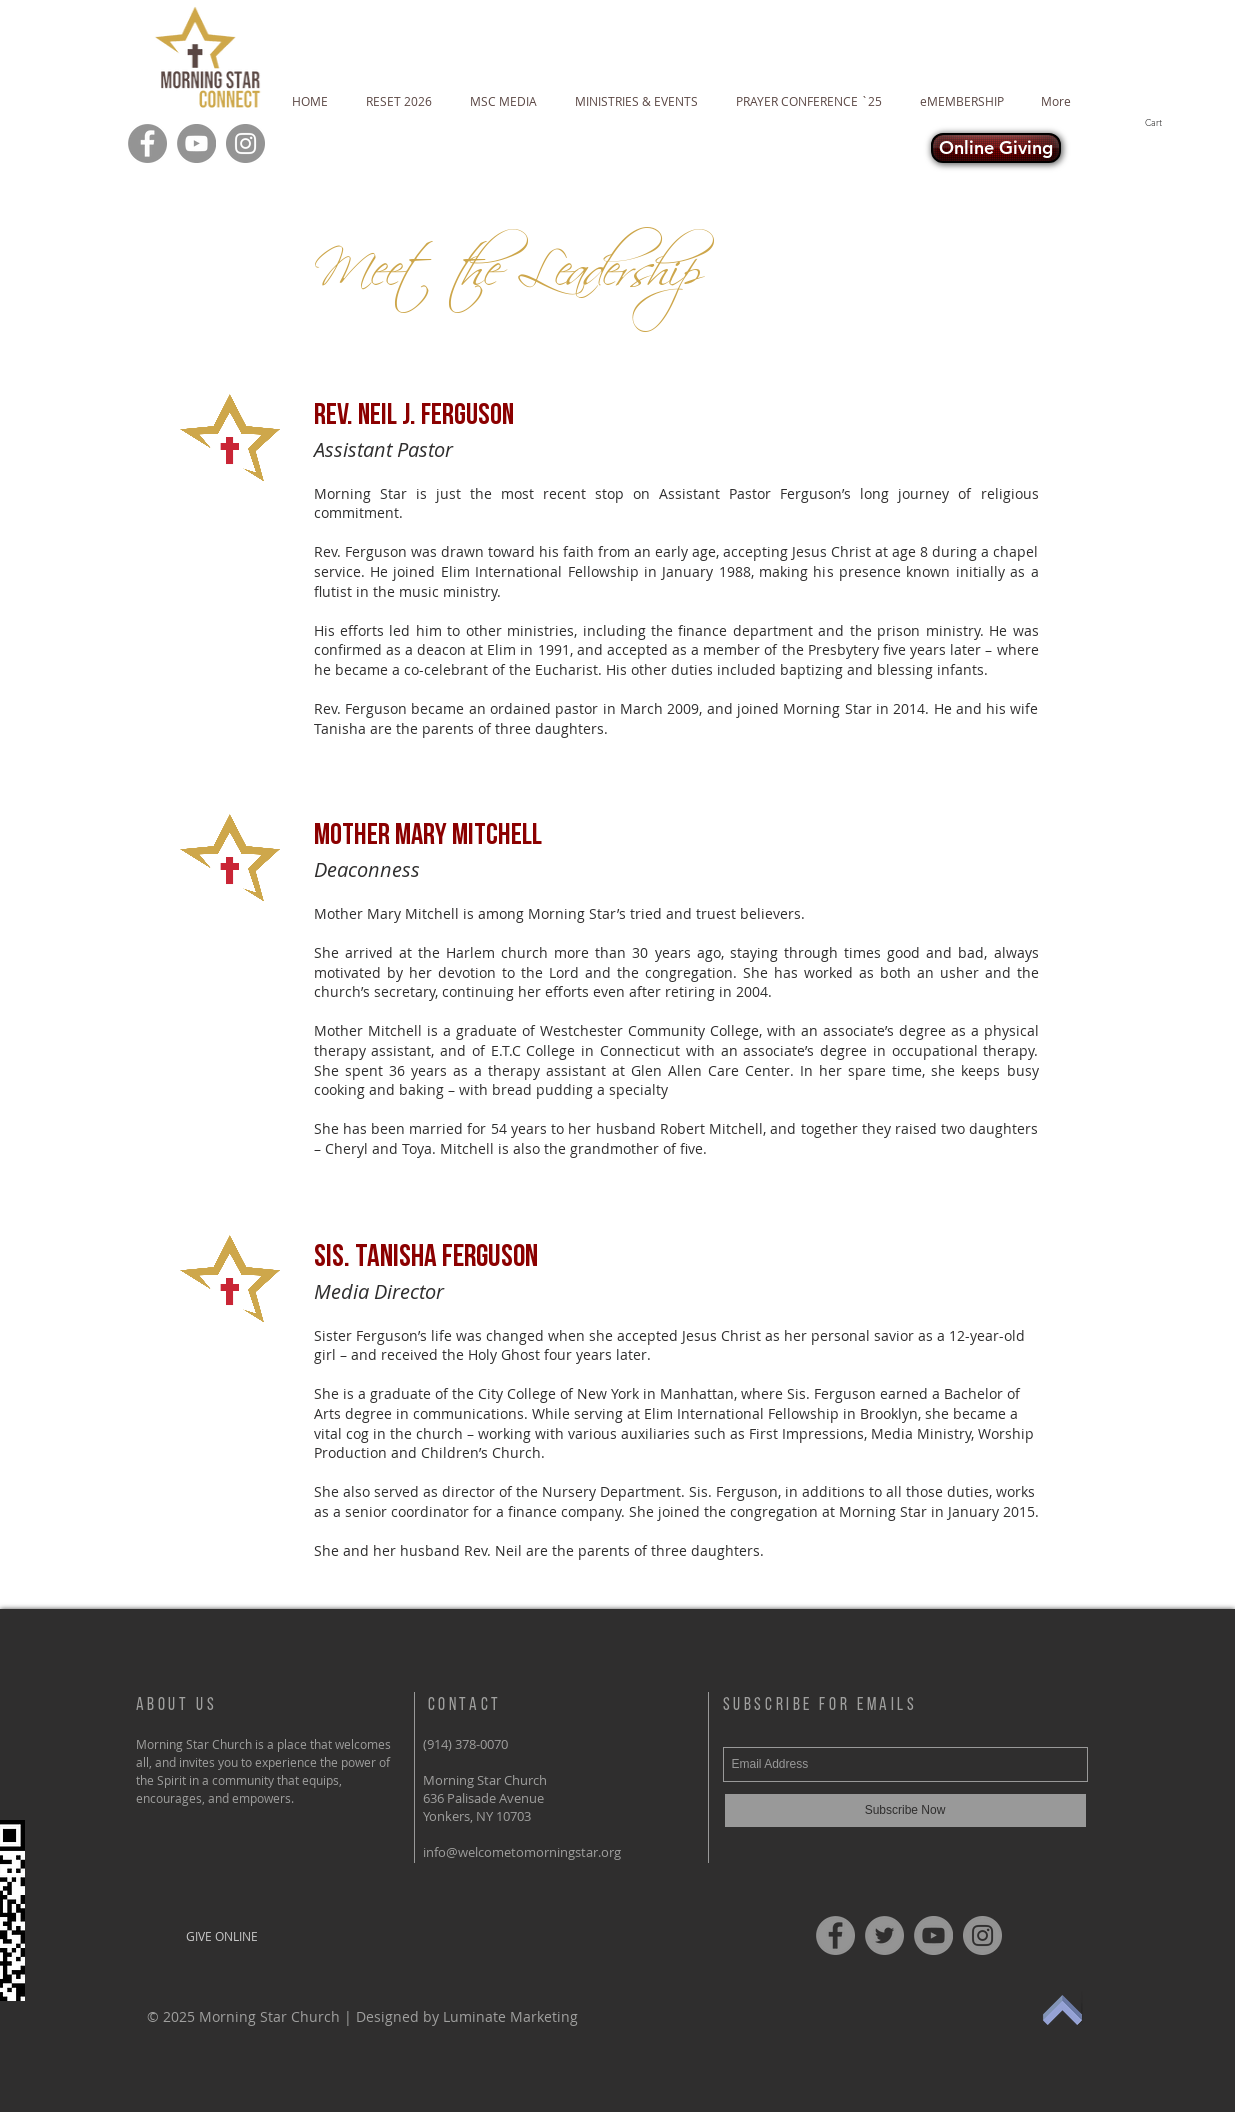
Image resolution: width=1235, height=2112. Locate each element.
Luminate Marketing (510, 2016)
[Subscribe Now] (905, 1810)
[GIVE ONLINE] (222, 1936)
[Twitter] (884, 1935)
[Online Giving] (996, 148)
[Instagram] (245, 143)
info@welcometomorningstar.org (522, 1852)
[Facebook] (147, 143)
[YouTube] (196, 143)
